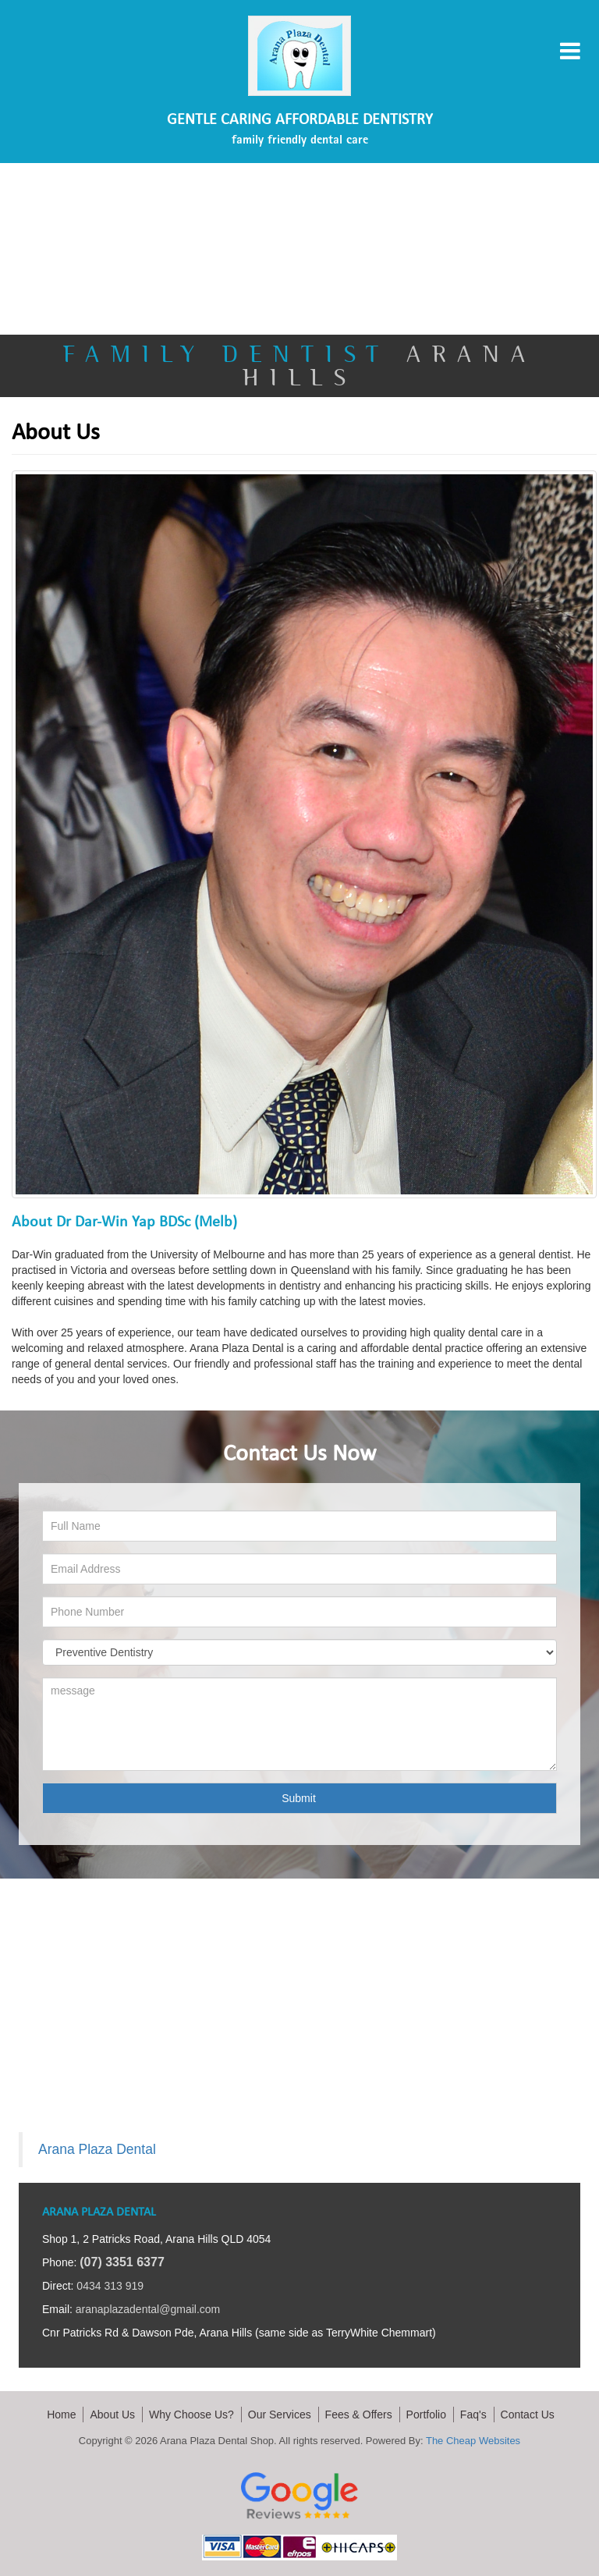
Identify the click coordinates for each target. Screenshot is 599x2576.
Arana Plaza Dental (97, 2149)
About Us (112, 2414)
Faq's (473, 2414)
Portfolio (426, 2414)
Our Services (279, 2414)
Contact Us (528, 2414)
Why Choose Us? (191, 2414)
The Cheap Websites (473, 2440)
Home (61, 2414)
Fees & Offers (358, 2414)
